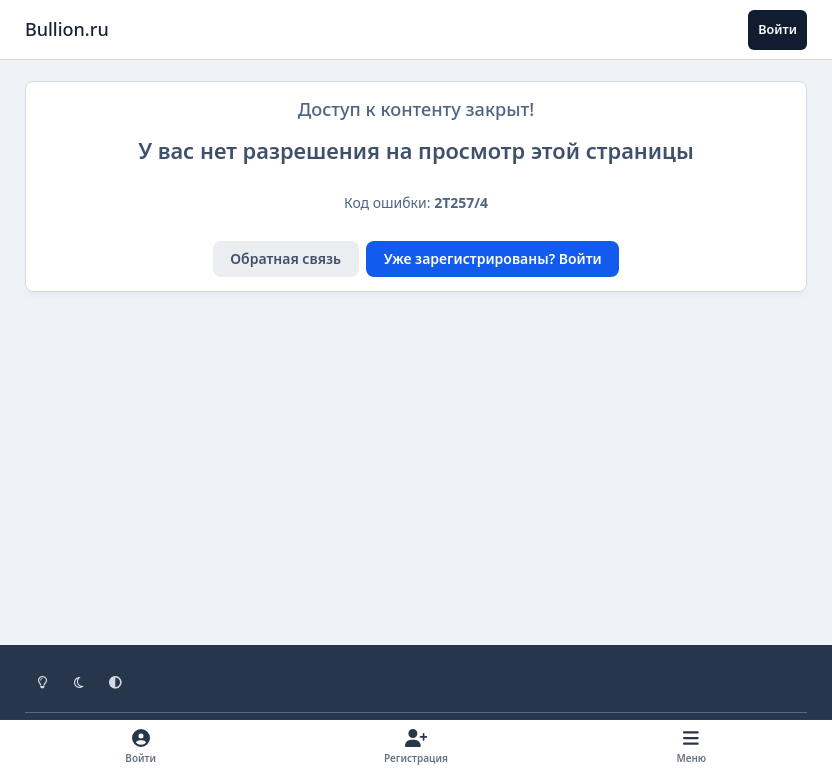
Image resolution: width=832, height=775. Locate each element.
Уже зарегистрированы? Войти (493, 258)
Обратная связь (285, 258)
